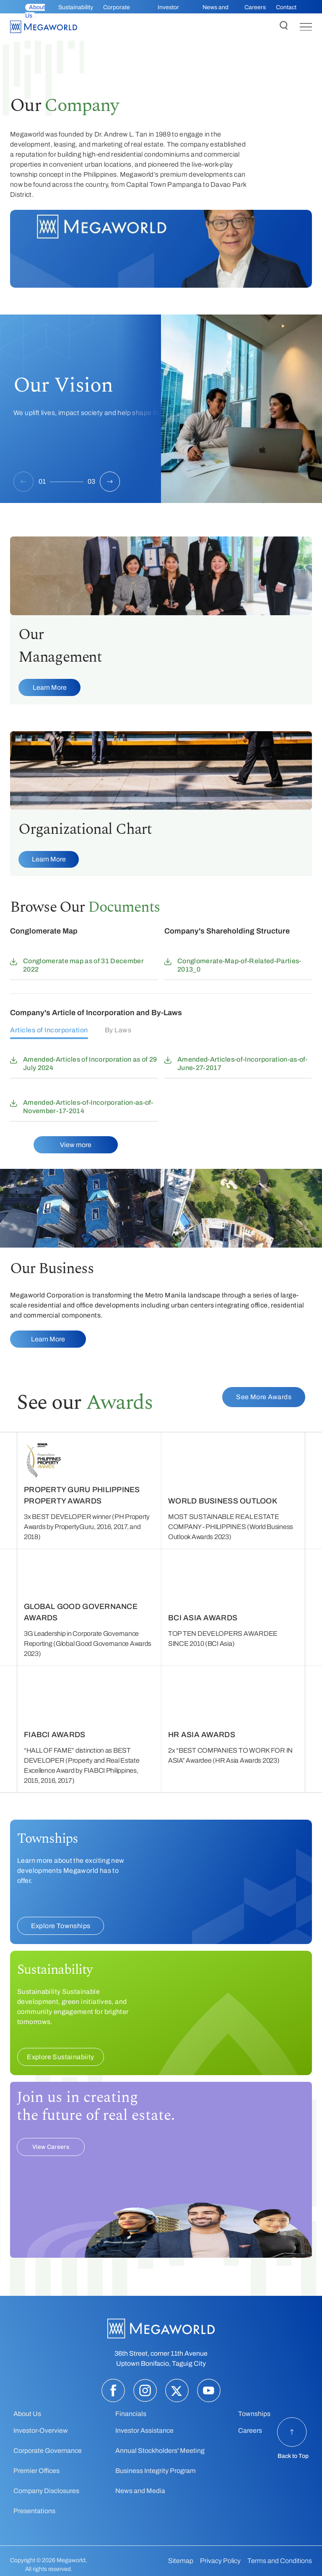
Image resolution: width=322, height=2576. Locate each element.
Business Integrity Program (155, 2470)
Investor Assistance (144, 2430)
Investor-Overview (40, 2430)
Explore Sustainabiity (60, 2056)
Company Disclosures (46, 2490)
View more (75, 1144)
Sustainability (75, 7)
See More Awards (263, 1396)
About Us (27, 2413)
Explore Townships (61, 1925)
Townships (254, 2413)
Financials (130, 2413)
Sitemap (180, 2560)
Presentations (34, 2510)
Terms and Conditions (279, 2560)
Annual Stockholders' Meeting (160, 2450)
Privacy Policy (220, 2560)
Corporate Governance (47, 2450)
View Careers (50, 2147)
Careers (255, 7)
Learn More (50, 687)
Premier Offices (36, 2470)
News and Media (140, 2490)
